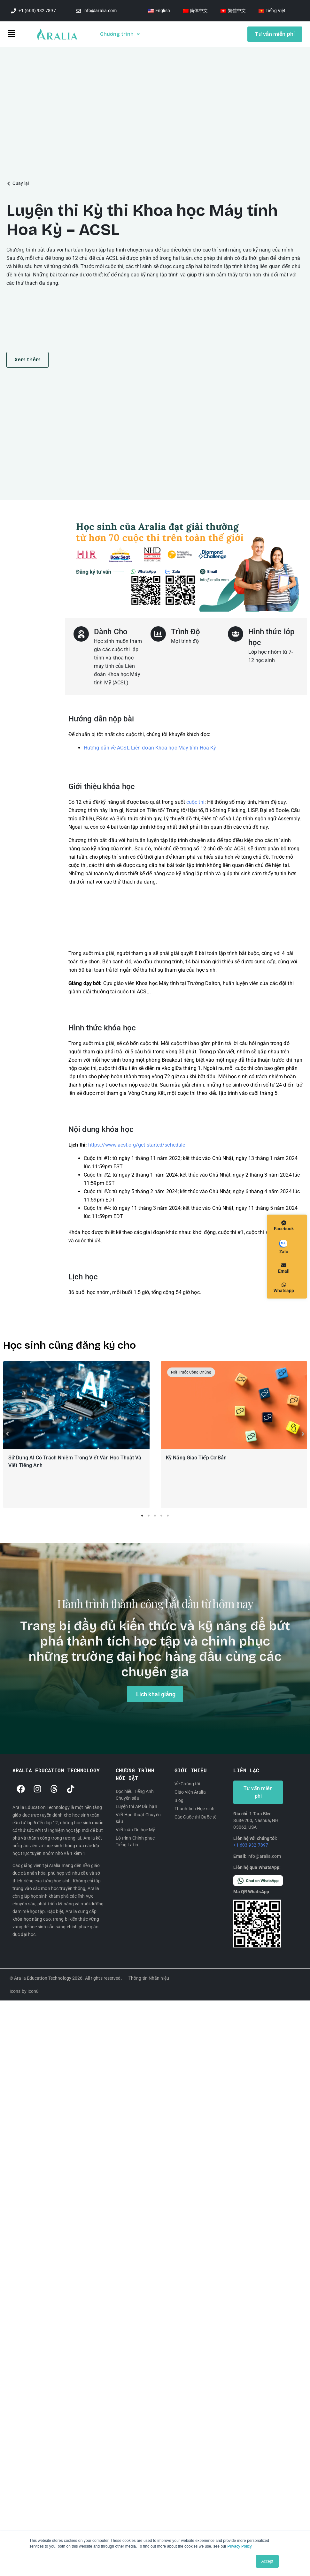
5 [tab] (168, 1516)
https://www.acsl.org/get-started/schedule (136, 1145)
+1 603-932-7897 (250, 1846)
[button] (22, 34)
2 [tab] (148, 1516)
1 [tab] (142, 1516)
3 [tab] (155, 1516)
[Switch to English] (159, 10)
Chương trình (120, 34)
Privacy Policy (240, 2546)
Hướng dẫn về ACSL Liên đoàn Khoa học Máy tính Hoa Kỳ (150, 748)
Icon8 (33, 1992)
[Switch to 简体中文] (195, 10)
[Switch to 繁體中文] (233, 10)
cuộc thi (195, 802)
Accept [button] (267, 2561)
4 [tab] (161, 1516)
